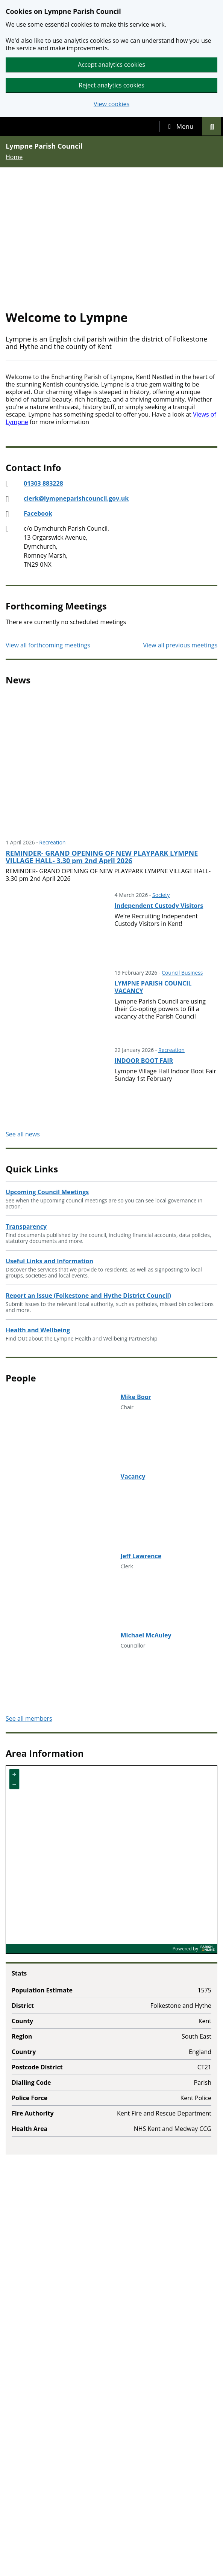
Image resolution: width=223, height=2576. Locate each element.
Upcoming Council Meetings (47, 1192)
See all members (29, 1718)
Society (161, 894)
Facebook (38, 513)
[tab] (180, 126)
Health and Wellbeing (38, 1330)
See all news (23, 1134)
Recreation (52, 842)
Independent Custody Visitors (159, 905)
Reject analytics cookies (111, 85)
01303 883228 (43, 483)
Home (14, 157)
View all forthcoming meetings (48, 645)
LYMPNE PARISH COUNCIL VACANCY (153, 987)
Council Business (182, 972)
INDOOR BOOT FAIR (144, 1060)
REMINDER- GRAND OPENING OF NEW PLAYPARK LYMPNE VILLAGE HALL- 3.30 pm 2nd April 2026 (102, 856)
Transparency (26, 1226)
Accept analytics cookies (111, 64)
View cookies (111, 104)
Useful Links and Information (49, 1261)
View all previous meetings (180, 645)
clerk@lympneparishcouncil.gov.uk (76, 498)
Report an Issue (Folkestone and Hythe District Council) (88, 1295)
